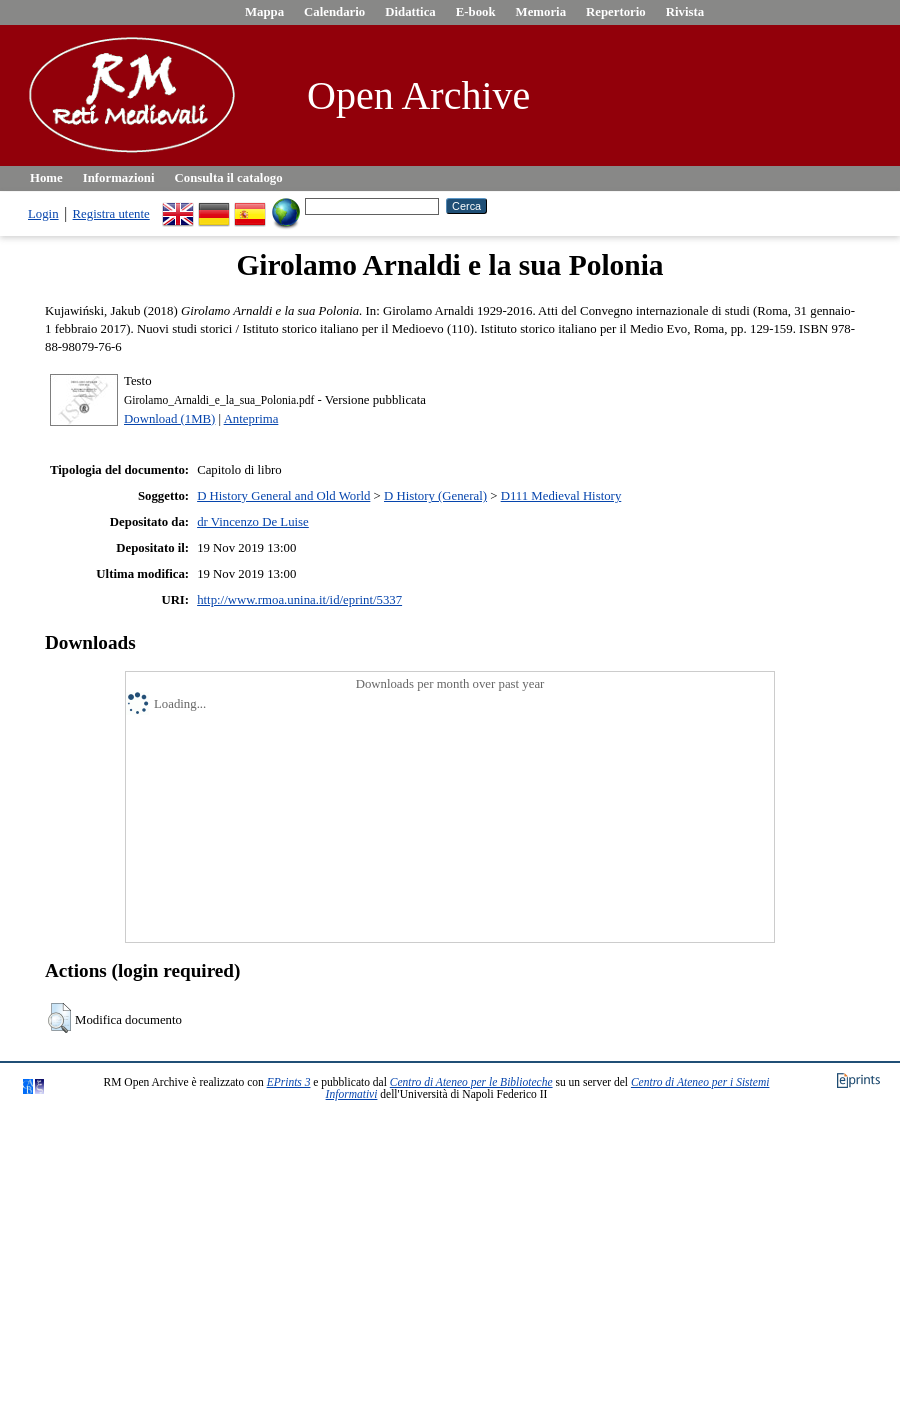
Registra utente (111, 214)
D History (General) (435, 496)
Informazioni (119, 178)
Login (43, 214)
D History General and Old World (283, 496)
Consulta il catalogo (229, 178)
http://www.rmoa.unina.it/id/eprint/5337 (299, 600)
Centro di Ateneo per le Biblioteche (471, 1082)
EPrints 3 (289, 1082)
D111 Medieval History (561, 496)
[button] (59, 1018)
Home (46, 178)
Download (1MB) (169, 419)
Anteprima (251, 419)
